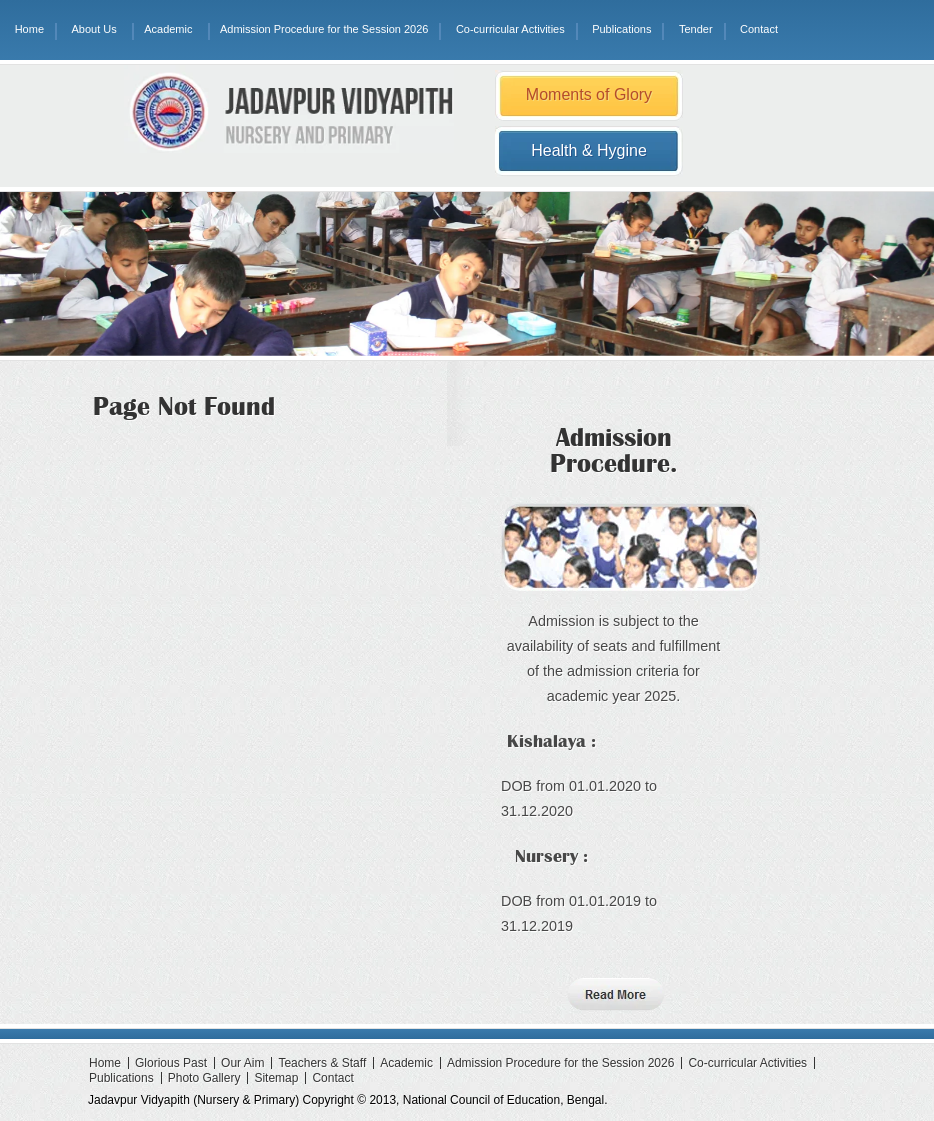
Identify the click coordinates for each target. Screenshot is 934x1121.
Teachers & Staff (322, 1063)
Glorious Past (171, 1063)
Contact (759, 29)
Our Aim (242, 1063)
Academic (168, 29)
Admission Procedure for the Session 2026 (324, 29)
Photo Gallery (204, 1078)
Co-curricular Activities (510, 29)
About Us (93, 29)
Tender (696, 29)
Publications (621, 29)
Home (29, 29)
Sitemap (276, 1078)
